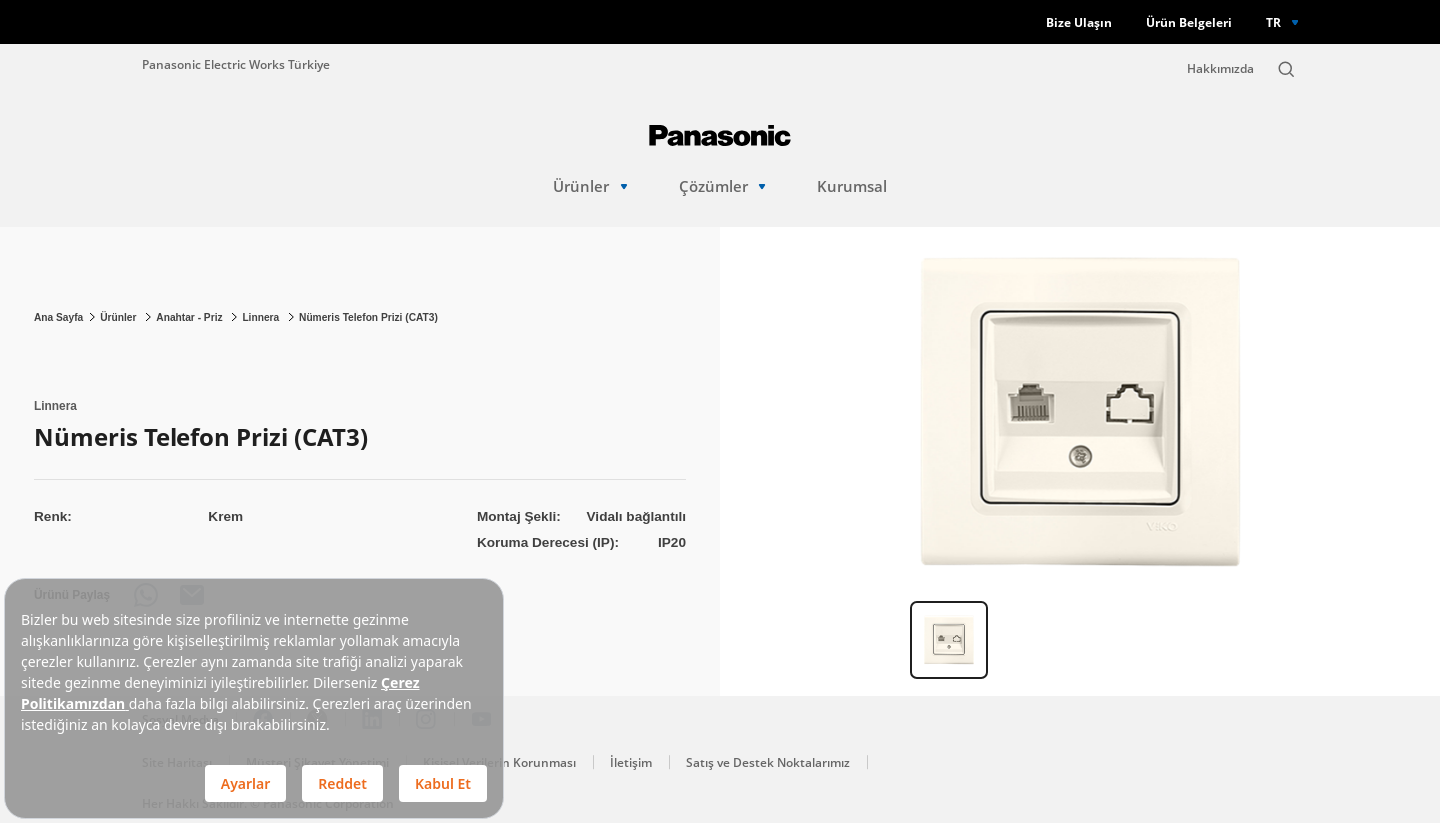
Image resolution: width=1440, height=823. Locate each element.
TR (1273, 22)
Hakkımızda (1220, 68)
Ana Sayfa (58, 317)
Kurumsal (852, 186)
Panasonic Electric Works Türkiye (236, 64)
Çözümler (722, 186)
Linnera (262, 317)
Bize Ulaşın (1079, 22)
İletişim (631, 762)
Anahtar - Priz (190, 317)
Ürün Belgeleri (1189, 22)
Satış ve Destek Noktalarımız (768, 762)
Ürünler (590, 186)
